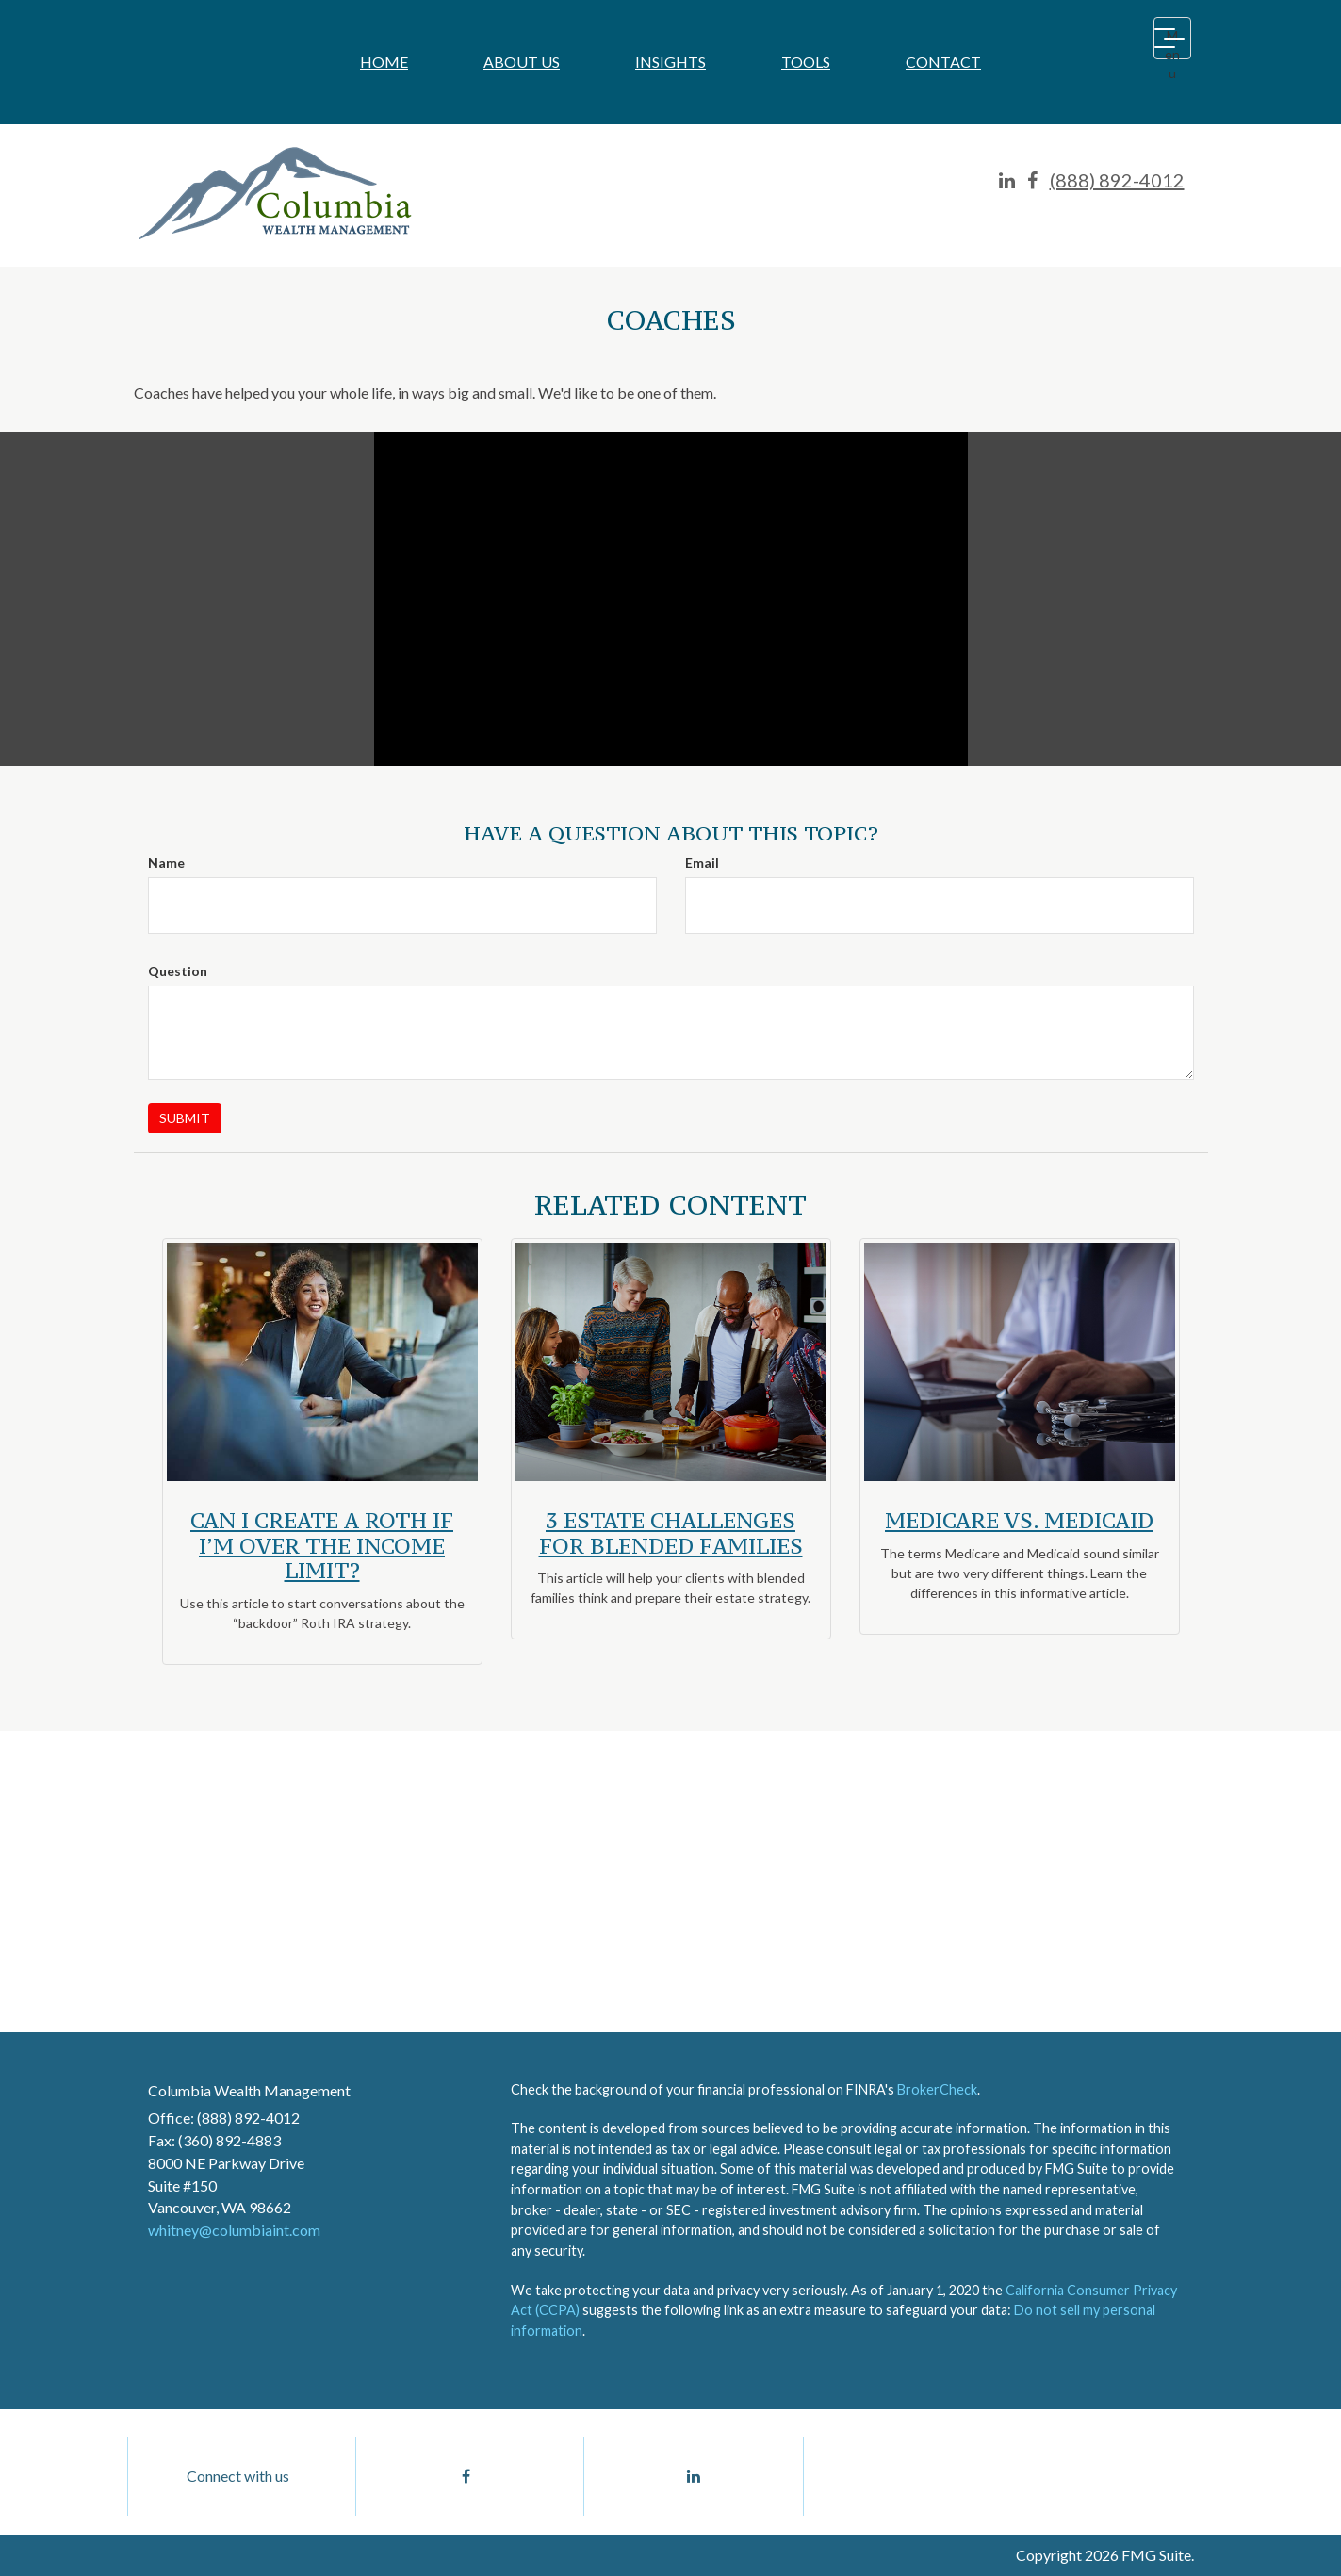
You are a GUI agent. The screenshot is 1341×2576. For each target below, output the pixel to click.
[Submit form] (184, 1118)
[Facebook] (1032, 180)
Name (166, 863)
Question (177, 971)
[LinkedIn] (1007, 180)
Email (702, 863)
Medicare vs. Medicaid (1019, 1520)
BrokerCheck (937, 2089)
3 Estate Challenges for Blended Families (671, 1532)
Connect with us (238, 2476)
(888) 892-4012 (1117, 180)
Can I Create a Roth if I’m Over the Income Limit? (321, 1545)
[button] (521, 62)
